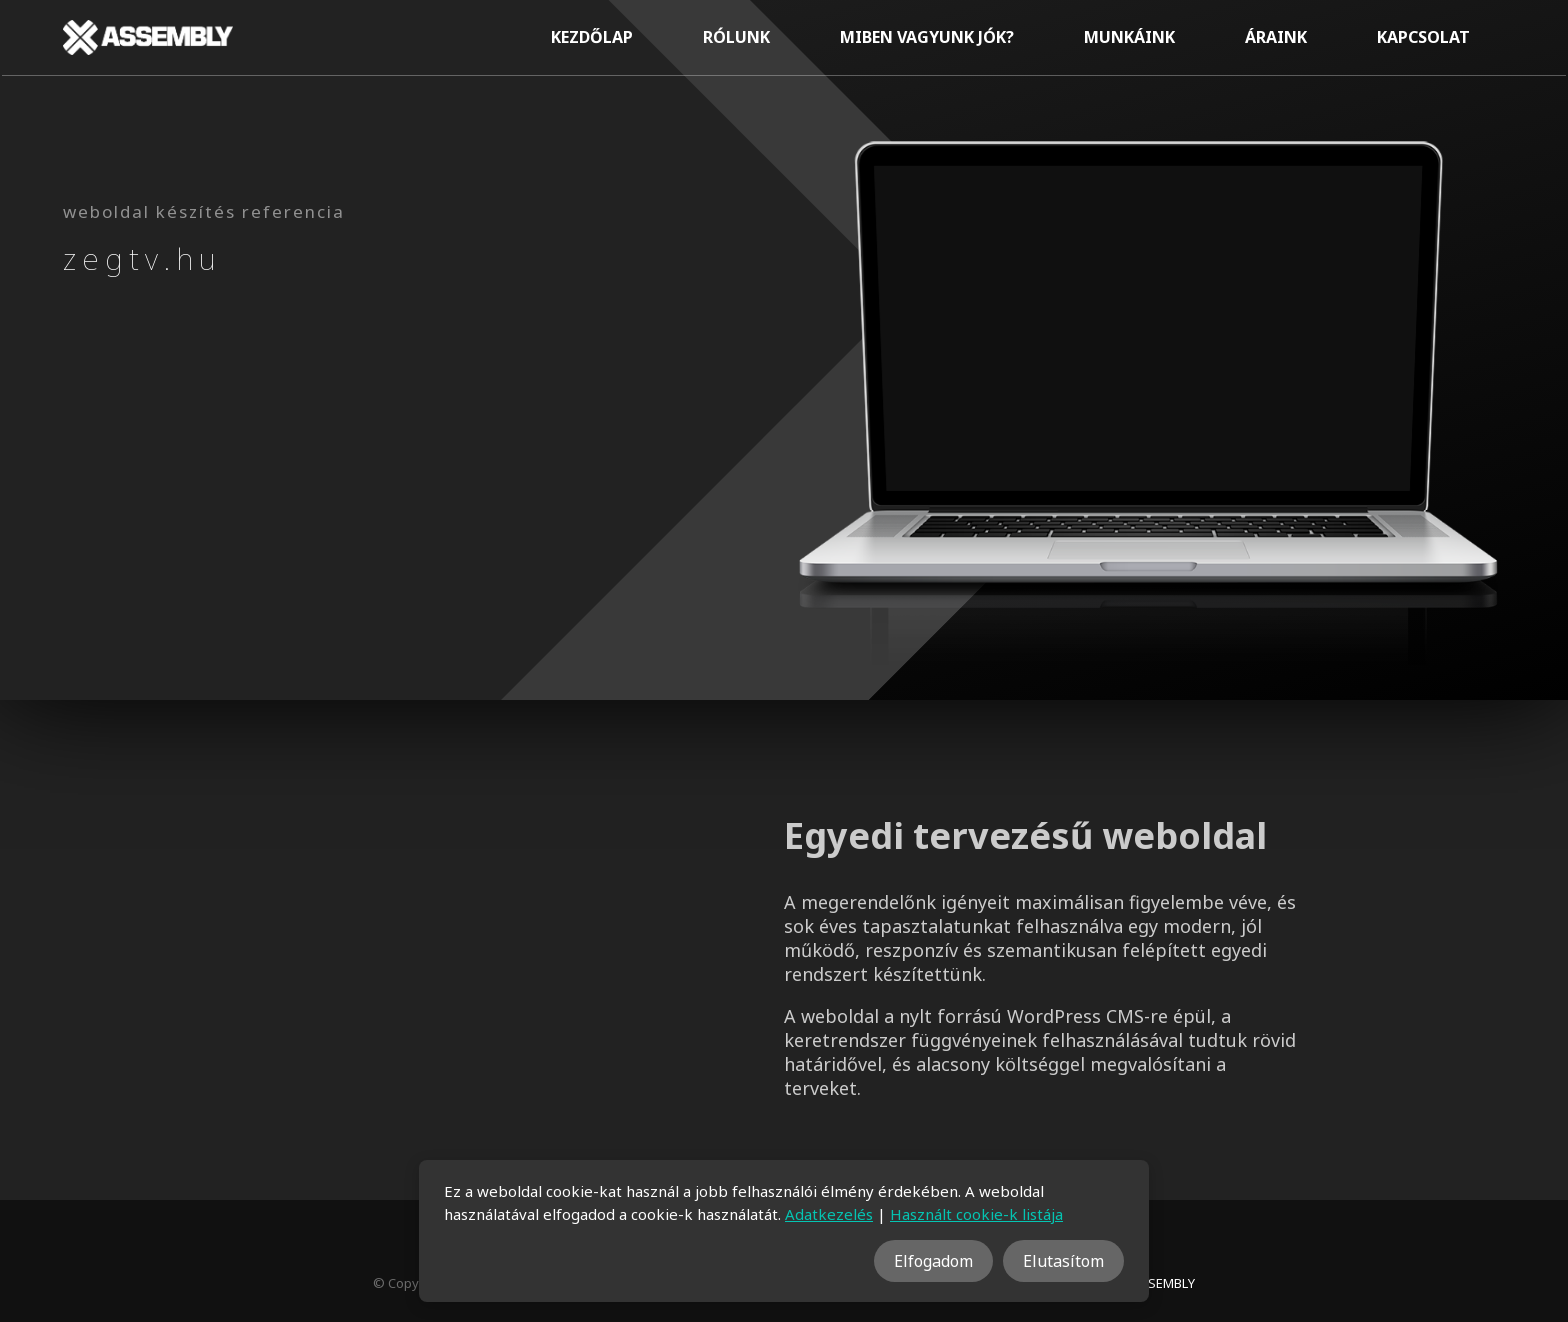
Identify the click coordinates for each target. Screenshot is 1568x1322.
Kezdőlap (592, 37)
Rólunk (736, 37)
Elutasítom (1063, 1261)
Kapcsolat (1423, 37)
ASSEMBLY (1163, 1283)
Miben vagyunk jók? (927, 37)
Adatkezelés (829, 1214)
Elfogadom (933, 1261)
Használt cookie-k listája (976, 1214)
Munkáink (1129, 37)
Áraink (1276, 37)
